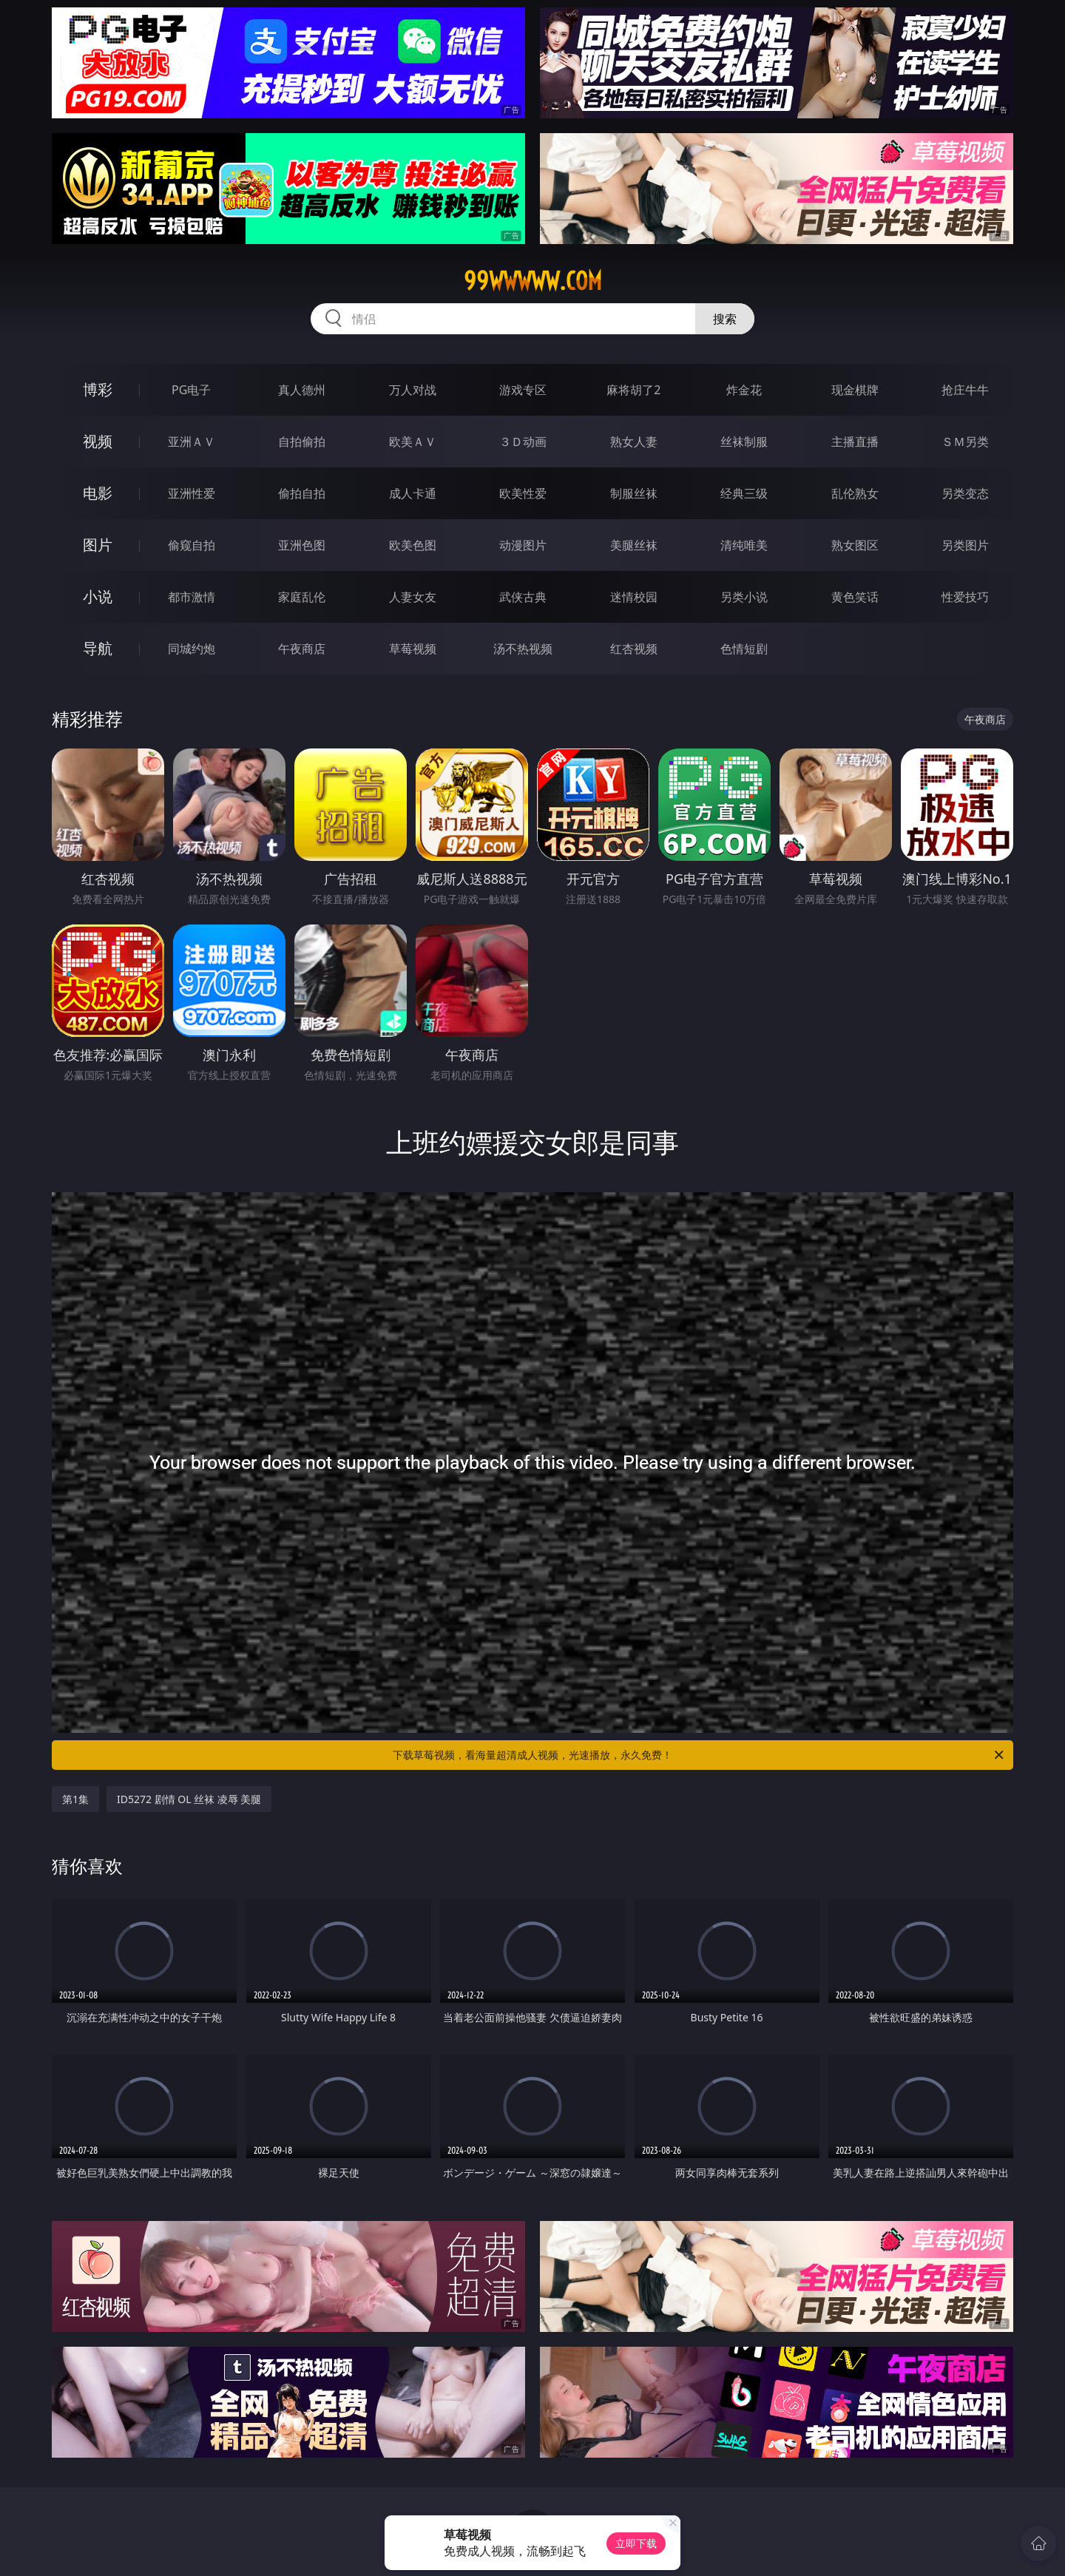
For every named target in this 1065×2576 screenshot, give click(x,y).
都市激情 (191, 597)
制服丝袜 (633, 493)
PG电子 (191, 390)
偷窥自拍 (191, 545)
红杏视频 (633, 648)
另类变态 (965, 493)
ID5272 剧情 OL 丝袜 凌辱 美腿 (189, 1799)
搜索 (725, 319)
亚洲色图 (301, 545)
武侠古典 (523, 597)
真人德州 (301, 390)
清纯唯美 (744, 545)
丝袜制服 (744, 441)
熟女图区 (855, 545)
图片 (97, 545)
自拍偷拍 (301, 441)
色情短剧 (744, 648)
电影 (97, 493)
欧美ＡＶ (412, 441)
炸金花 (744, 390)
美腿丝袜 (633, 545)
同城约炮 (191, 648)
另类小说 (744, 597)
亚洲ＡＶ (191, 441)
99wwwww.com (533, 281)
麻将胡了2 (633, 390)
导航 (97, 648)
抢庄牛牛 (965, 390)
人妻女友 (412, 597)
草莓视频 (412, 648)
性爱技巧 (965, 597)
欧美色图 (412, 545)
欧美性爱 (523, 493)
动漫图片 (523, 545)
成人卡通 (412, 493)
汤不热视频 (522, 648)
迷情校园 (633, 597)
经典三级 (744, 493)
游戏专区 (523, 390)
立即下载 (636, 2543)
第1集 (75, 1799)
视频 (97, 441)
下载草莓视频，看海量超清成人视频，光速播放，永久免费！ (699, 1755)
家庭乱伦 (301, 597)
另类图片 (965, 545)
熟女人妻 (633, 441)
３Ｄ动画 (523, 441)
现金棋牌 (855, 390)
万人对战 (412, 390)
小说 (97, 596)
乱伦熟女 (855, 493)
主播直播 (855, 441)
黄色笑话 (855, 597)
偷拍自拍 (301, 493)
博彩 (97, 389)
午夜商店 (301, 648)
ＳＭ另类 (965, 441)
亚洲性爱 (191, 493)
